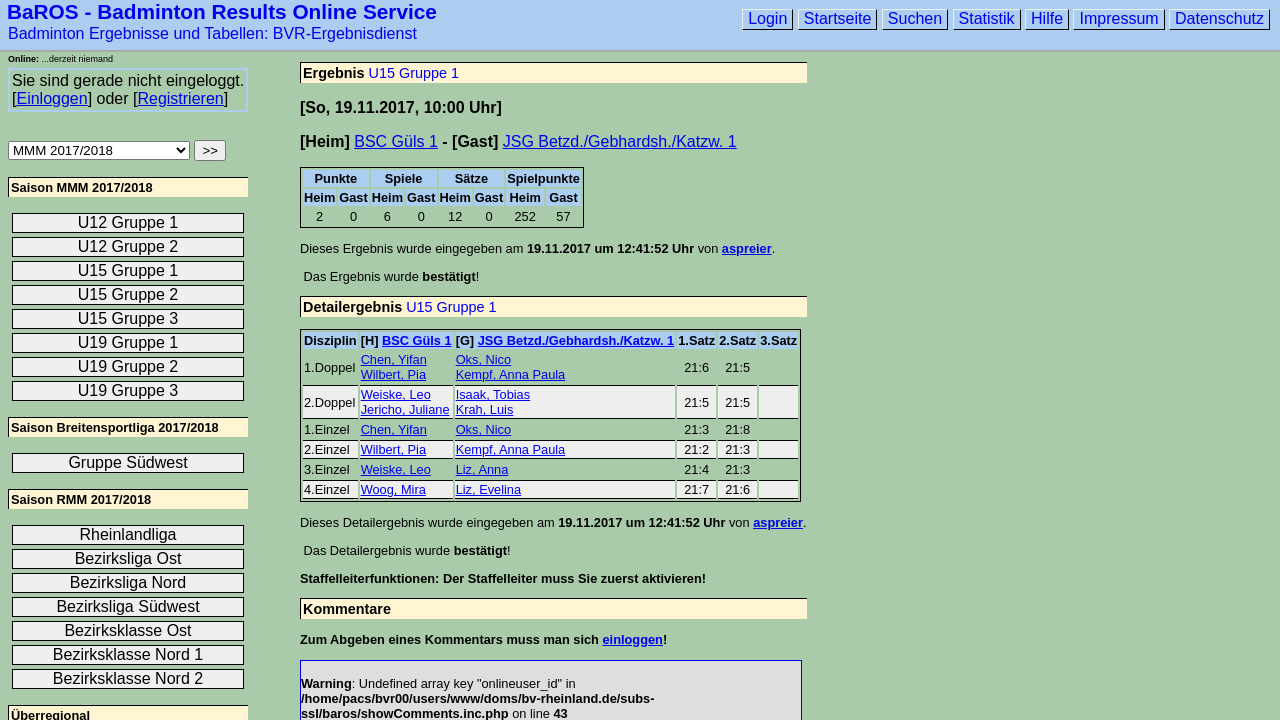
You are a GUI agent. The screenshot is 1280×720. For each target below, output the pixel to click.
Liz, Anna (482, 469)
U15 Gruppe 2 (128, 294)
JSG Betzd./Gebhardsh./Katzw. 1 (620, 141)
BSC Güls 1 (396, 141)
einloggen (632, 639)
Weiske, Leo (396, 394)
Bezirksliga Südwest (127, 606)
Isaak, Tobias (493, 394)
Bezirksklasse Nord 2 (128, 678)
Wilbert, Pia (393, 374)
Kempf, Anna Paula (511, 374)
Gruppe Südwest (127, 462)
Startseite (838, 18)
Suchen (915, 18)
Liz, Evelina (488, 489)
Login (767, 18)
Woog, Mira (393, 489)
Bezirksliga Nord (128, 582)
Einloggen (51, 98)
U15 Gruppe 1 (414, 73)
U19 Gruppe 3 (128, 390)
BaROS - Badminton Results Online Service (222, 11)
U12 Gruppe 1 (128, 222)
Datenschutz (1219, 18)
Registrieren (180, 98)
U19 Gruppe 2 (128, 366)
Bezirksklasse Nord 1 (128, 654)
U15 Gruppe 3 (128, 318)
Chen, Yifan (394, 359)
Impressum (1118, 18)
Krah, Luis (485, 409)
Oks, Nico (483, 359)
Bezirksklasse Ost (127, 630)
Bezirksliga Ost (128, 558)
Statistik (987, 18)
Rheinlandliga (128, 534)
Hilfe (1047, 18)
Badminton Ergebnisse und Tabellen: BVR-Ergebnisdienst (212, 33)
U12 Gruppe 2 (128, 246)
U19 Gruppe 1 (128, 342)
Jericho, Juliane (405, 409)
